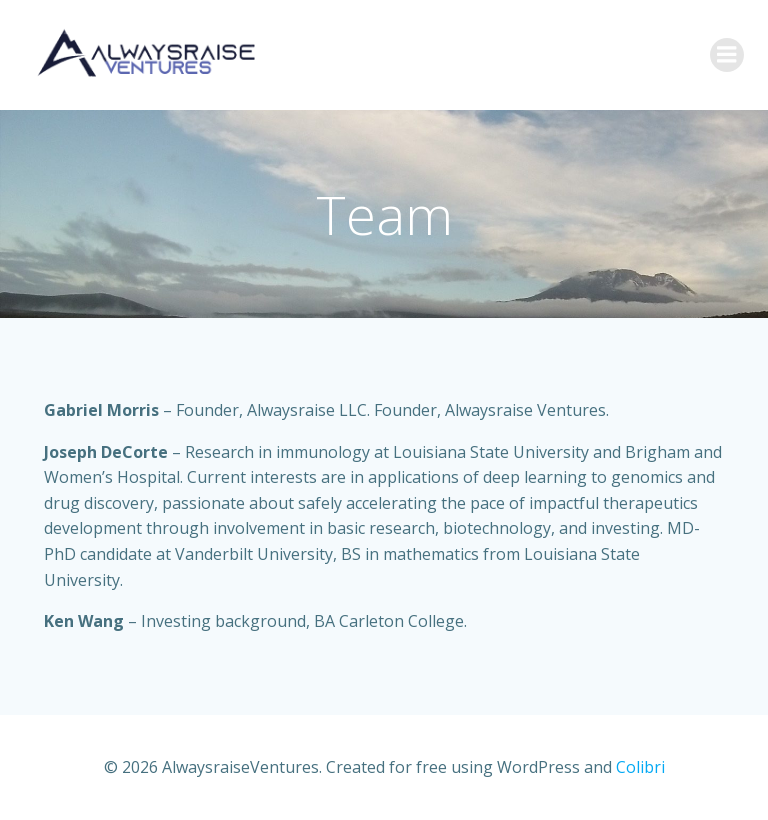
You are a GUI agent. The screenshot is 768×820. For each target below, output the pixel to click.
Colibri (640, 767)
